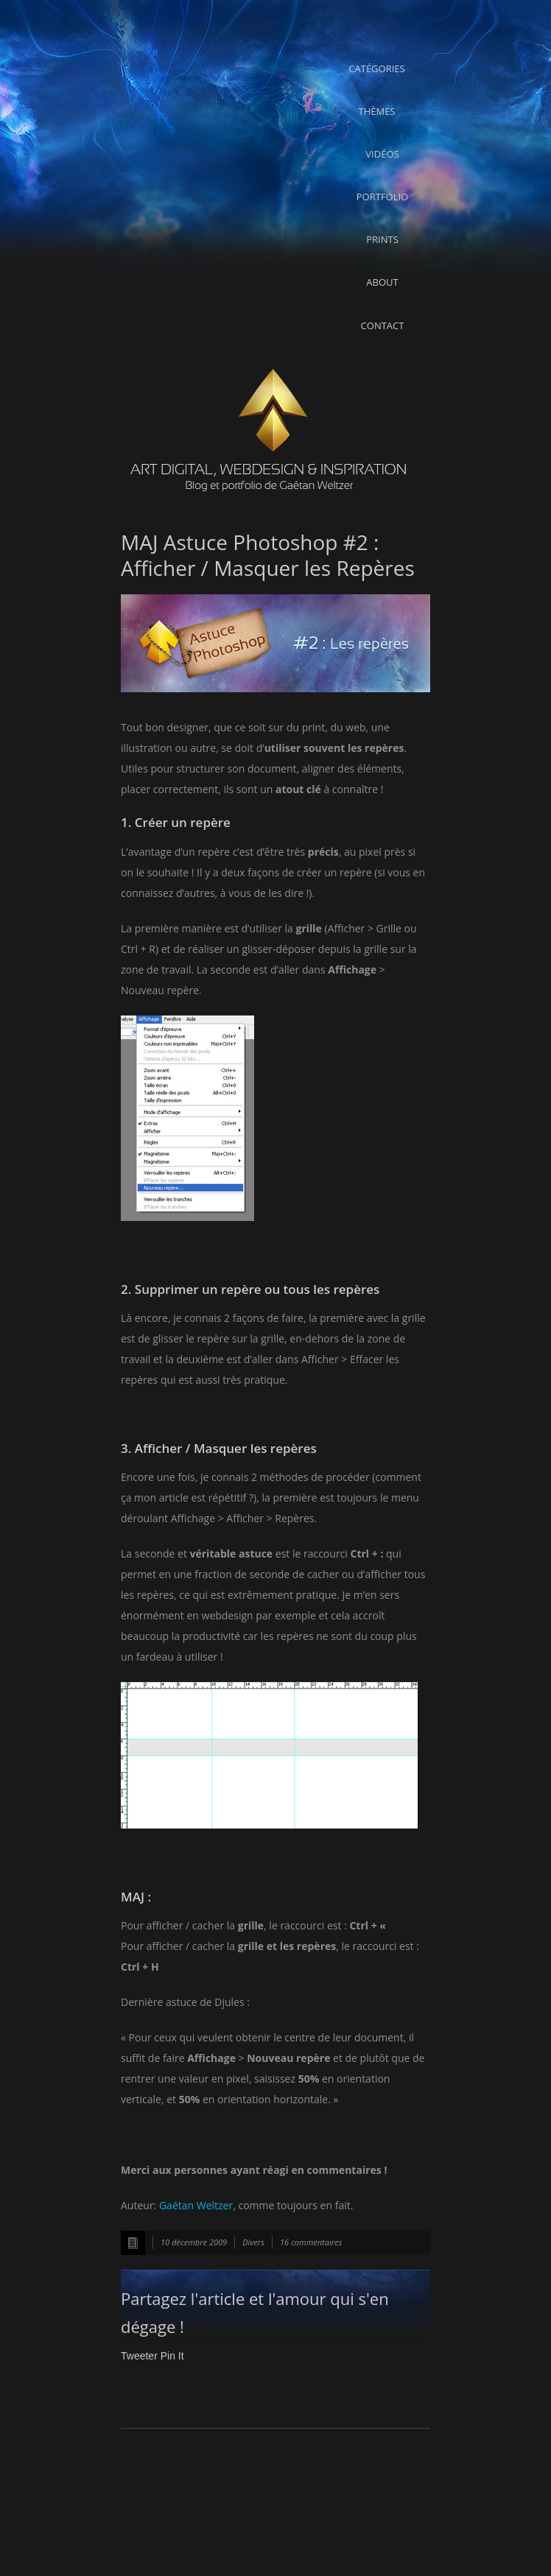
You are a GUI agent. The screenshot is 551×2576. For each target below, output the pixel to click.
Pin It (172, 2356)
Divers (253, 2242)
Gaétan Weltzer (196, 2205)
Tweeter (139, 2356)
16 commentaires (311, 2242)
